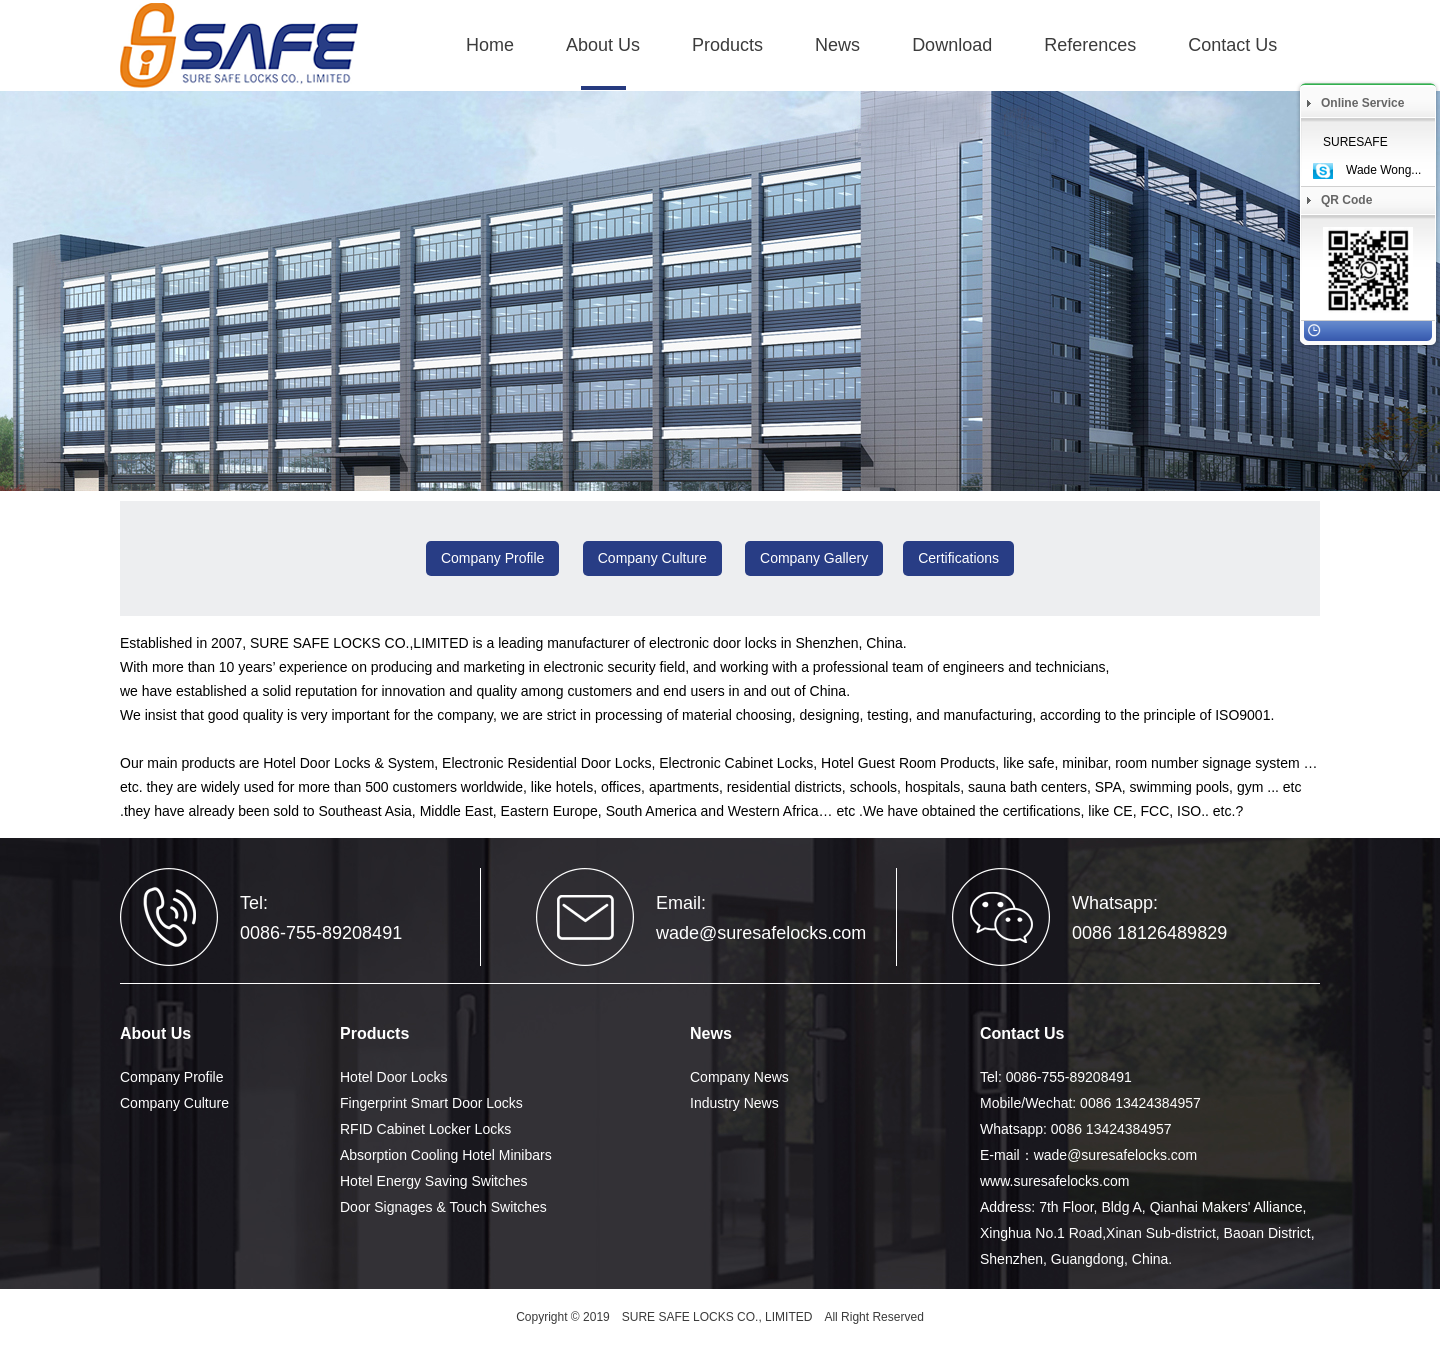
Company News (739, 1077)
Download (952, 45)
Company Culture (652, 558)
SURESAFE (1355, 142)
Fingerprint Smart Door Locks (431, 1103)
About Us (603, 45)
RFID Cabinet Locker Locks (425, 1129)
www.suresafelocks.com (1054, 1181)
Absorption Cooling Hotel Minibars (446, 1155)
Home (490, 45)
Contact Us (1232, 45)
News (837, 45)
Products (727, 45)
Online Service (1362, 103)
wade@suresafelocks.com (761, 933)
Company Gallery (814, 558)
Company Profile (493, 558)
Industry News (734, 1103)
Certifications (958, 558)
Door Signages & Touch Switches (443, 1207)
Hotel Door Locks (393, 1077)
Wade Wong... (1383, 170)
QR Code (1346, 200)
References (1090, 45)
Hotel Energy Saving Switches (434, 1181)
